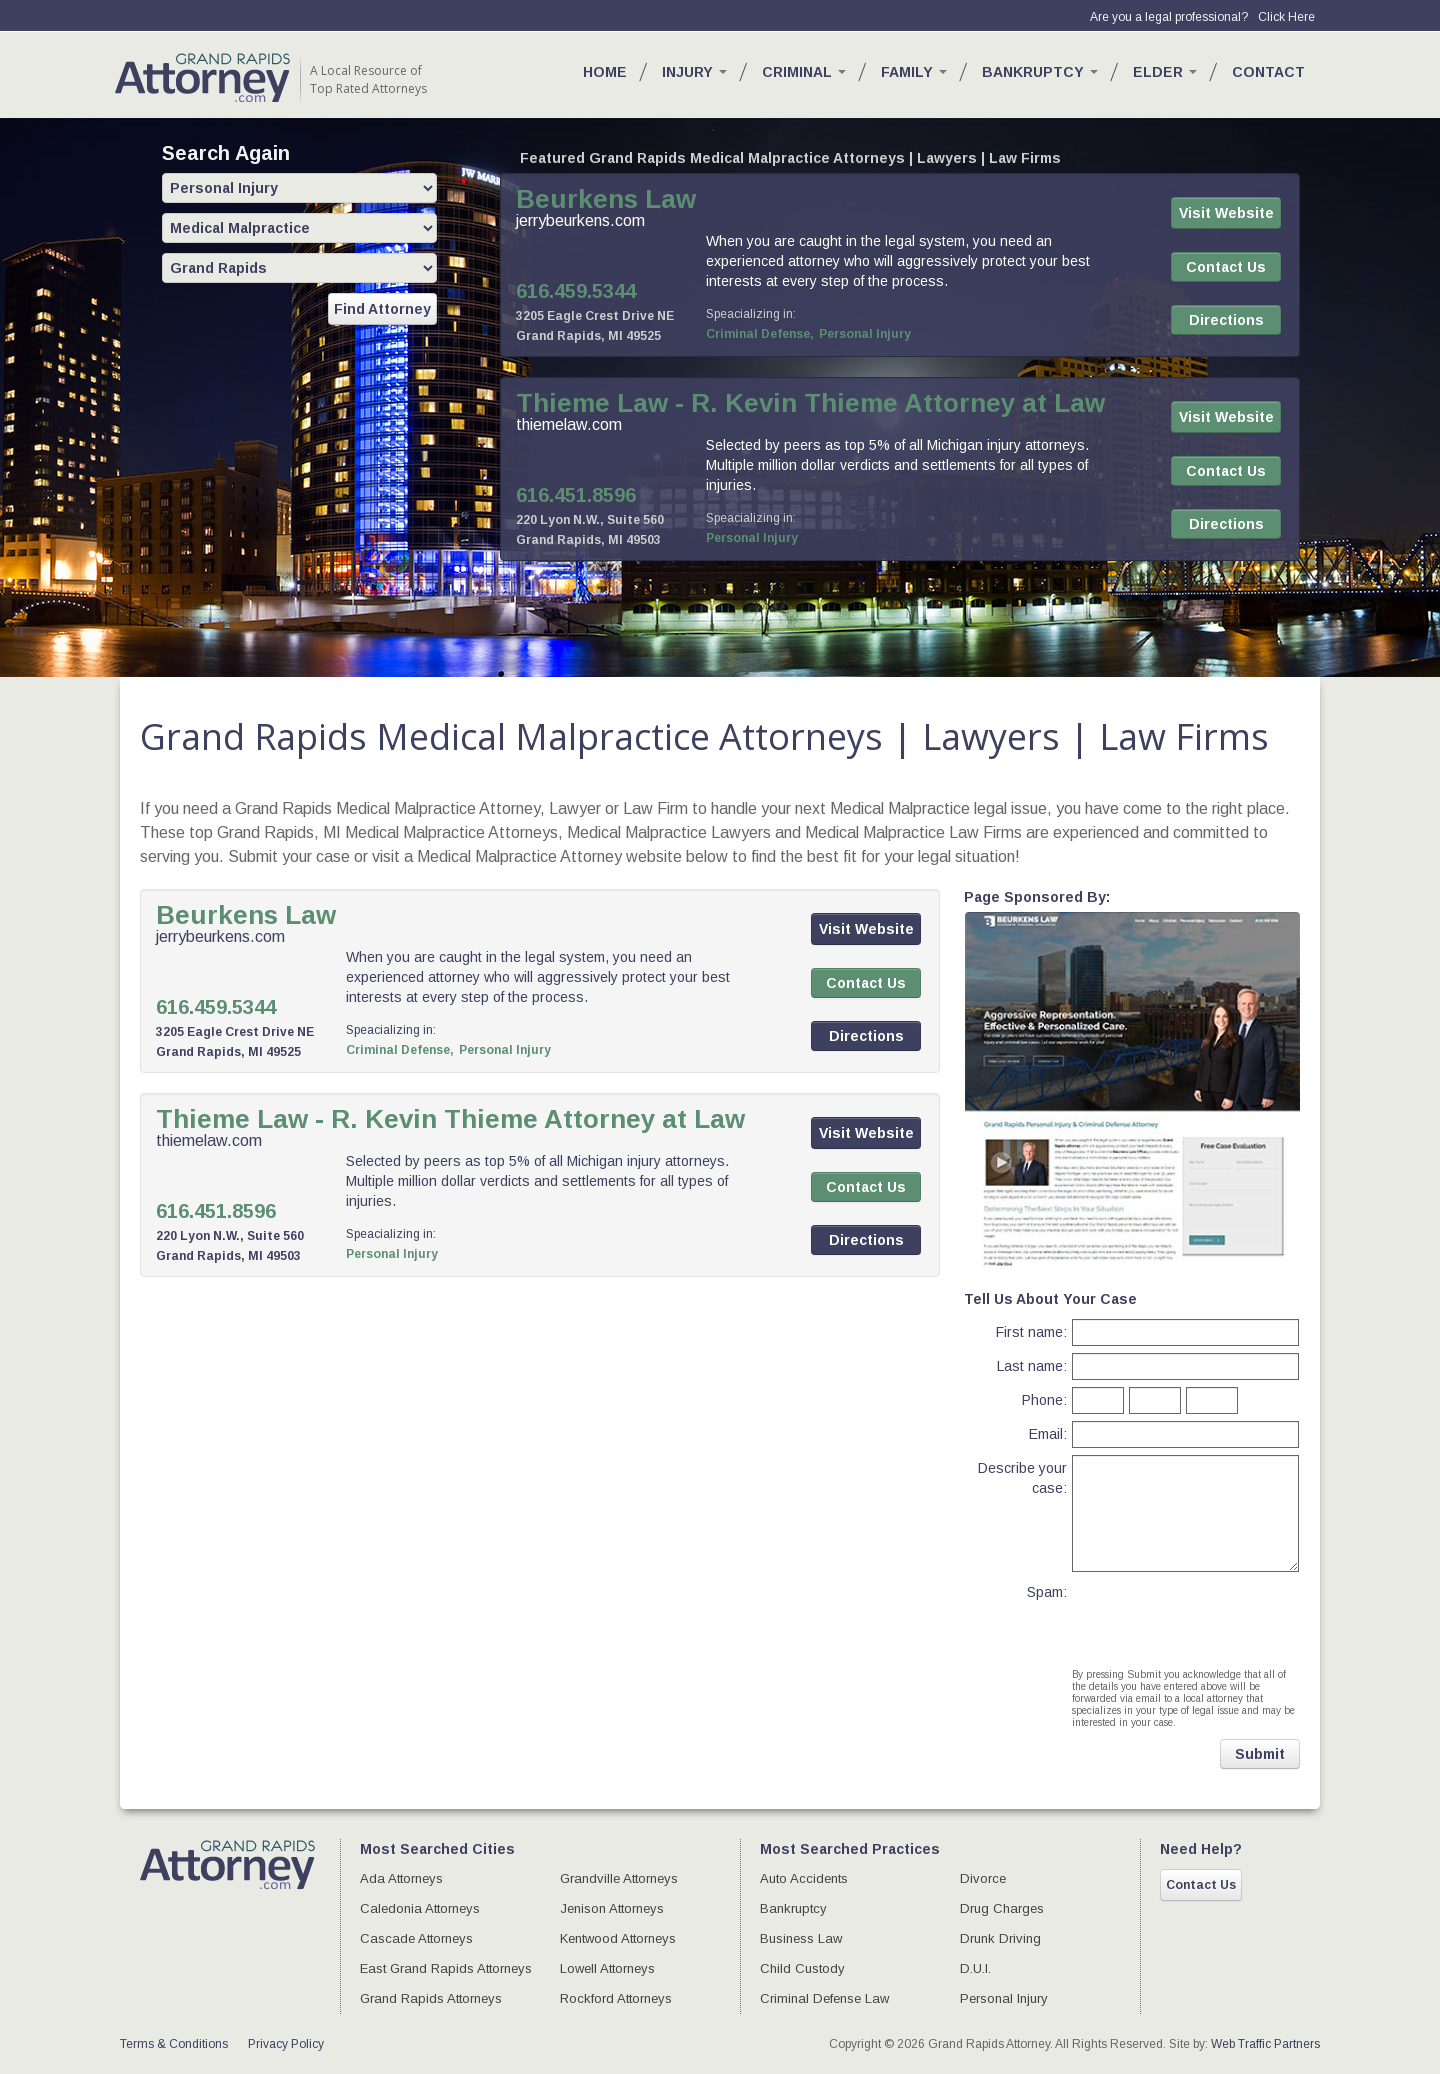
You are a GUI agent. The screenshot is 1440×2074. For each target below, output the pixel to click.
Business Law (801, 1938)
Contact (1268, 72)
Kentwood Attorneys (618, 1938)
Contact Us (1201, 1885)
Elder (1165, 72)
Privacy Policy (286, 2044)
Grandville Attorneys (619, 1878)
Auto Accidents (804, 1878)
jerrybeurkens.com (580, 220)
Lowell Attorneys (607, 1968)
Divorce (983, 1878)
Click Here (1286, 17)
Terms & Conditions (174, 2044)
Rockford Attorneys (616, 1998)
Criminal (804, 72)
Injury (694, 72)
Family (914, 72)
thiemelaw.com (569, 424)
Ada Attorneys (401, 1878)
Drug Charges (1002, 1908)
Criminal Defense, (760, 334)
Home (605, 72)
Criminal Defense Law (824, 1998)
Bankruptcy (1040, 72)
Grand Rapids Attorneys (431, 1998)
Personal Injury (865, 334)
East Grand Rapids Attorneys (446, 1968)
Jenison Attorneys (612, 1908)
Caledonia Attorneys (420, 1908)
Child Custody (802, 1968)
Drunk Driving (1000, 1938)
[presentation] (1183, 1609)
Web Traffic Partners (1265, 2044)
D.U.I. (975, 1968)
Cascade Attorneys (416, 1938)
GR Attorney (202, 77)
